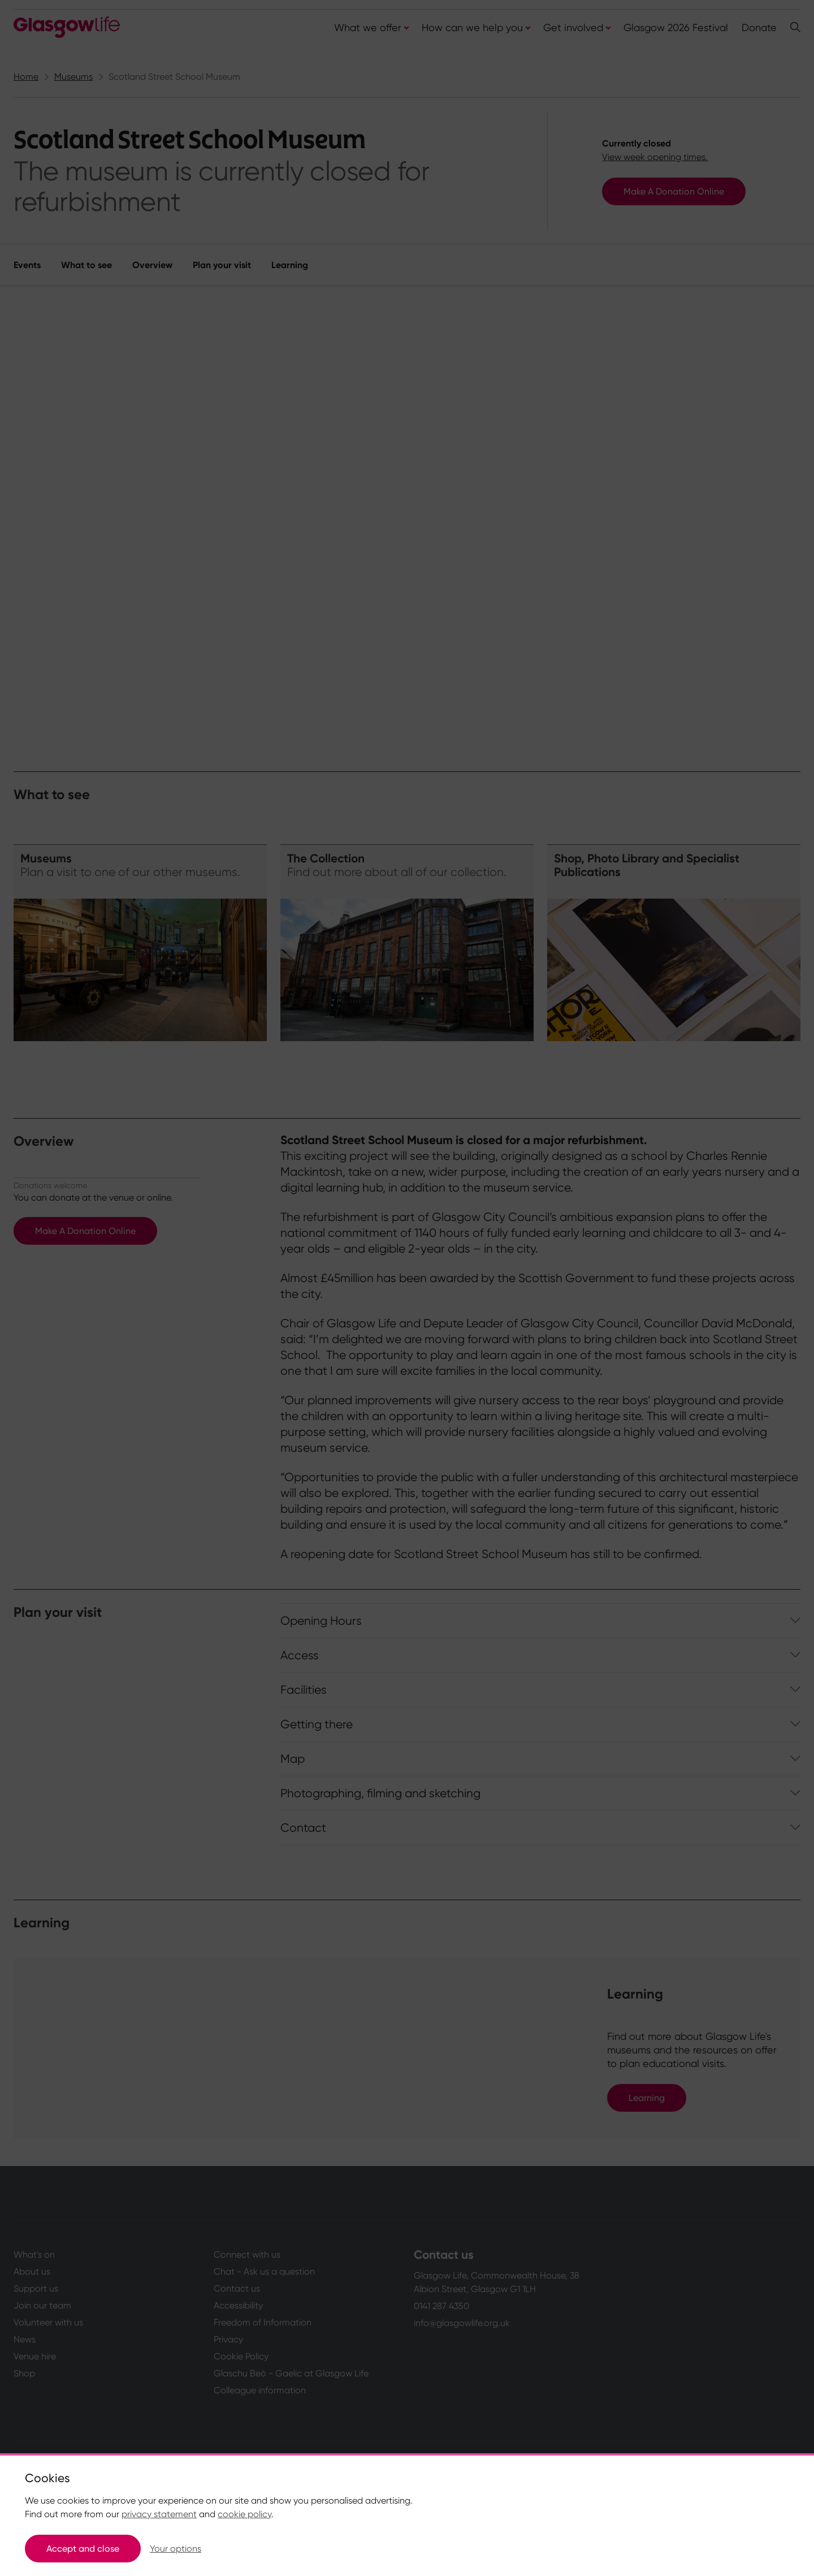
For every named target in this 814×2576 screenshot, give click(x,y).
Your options (175, 2548)
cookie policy (244, 2514)
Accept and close (82, 2548)
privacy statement (159, 2514)
